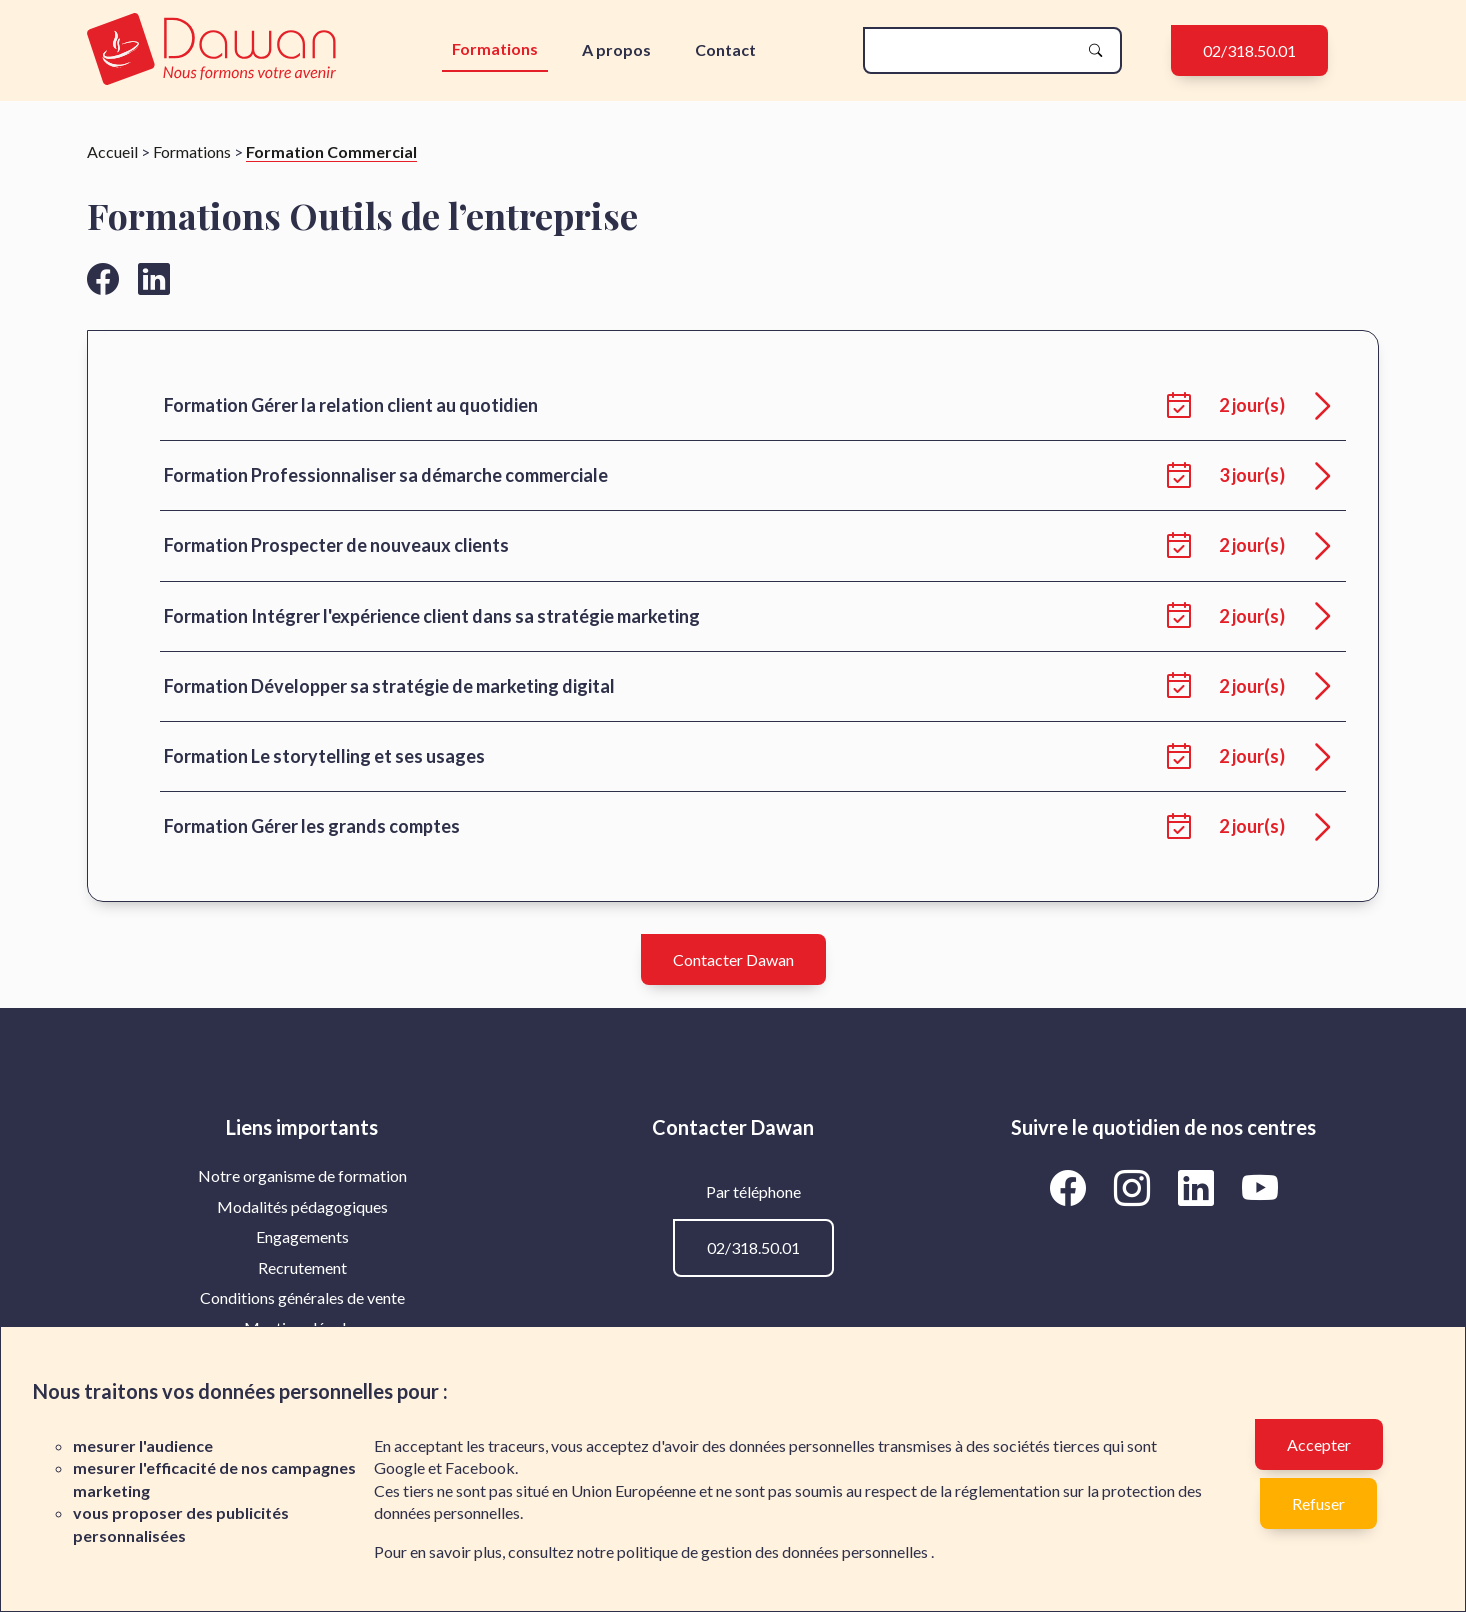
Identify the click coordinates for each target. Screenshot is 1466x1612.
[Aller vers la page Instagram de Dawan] (1135, 1187)
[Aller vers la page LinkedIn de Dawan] (1199, 1187)
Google (399, 1467)
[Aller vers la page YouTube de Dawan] (1259, 1187)
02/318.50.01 (1249, 50)
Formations (495, 48)
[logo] (216, 50)
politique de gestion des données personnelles (774, 1551)
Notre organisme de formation (302, 1175)
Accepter (1319, 1444)
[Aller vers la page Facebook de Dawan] (1071, 1187)
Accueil (112, 151)
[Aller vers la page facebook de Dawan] (103, 278)
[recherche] (976, 50)
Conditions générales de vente (302, 1297)
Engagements (302, 1236)
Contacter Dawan (733, 959)
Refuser (1318, 1503)
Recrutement (302, 1267)
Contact (725, 49)
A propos (616, 49)
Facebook (480, 1467)
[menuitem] (302, 1176)
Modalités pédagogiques (302, 1206)
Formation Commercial (331, 151)
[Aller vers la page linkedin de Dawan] (154, 278)
